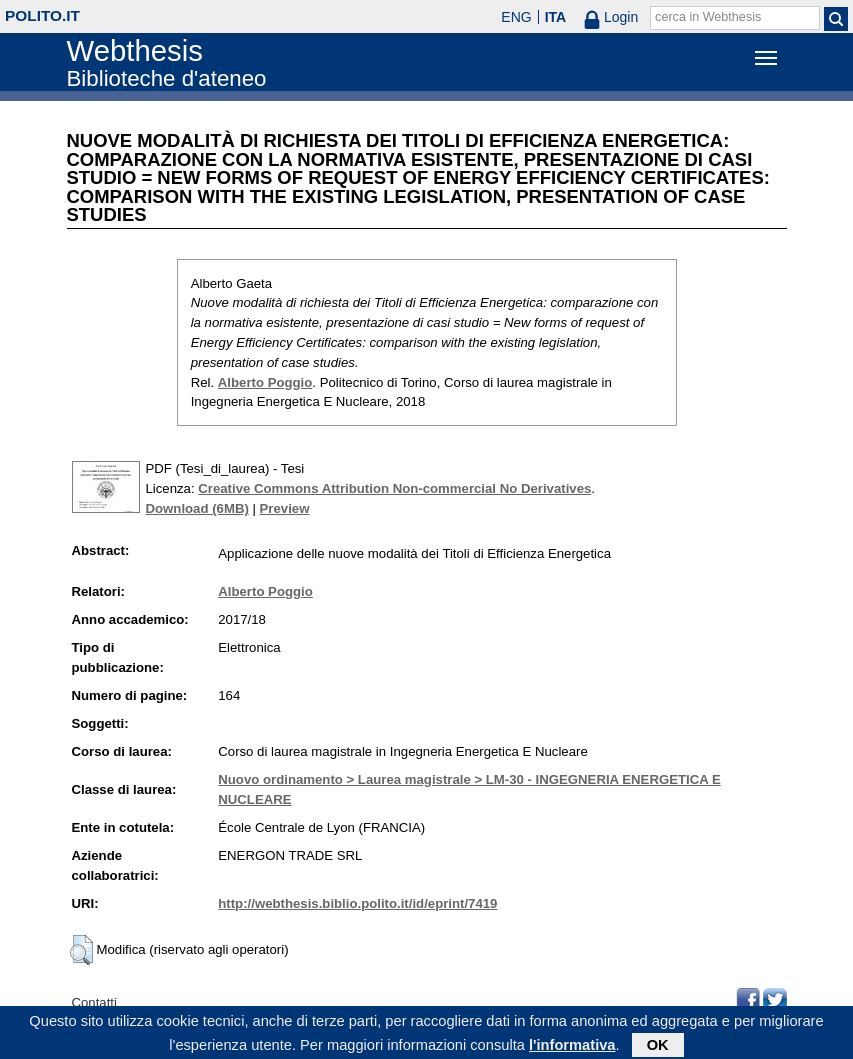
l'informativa (572, 1048)
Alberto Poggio (265, 382)
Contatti (94, 1002)
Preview (285, 508)
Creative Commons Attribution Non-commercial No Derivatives (394, 488)
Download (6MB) (197, 508)
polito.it (42, 15)
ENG (516, 17)
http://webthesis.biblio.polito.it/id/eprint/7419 (357, 903)
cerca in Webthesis (708, 17)
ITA (556, 17)
